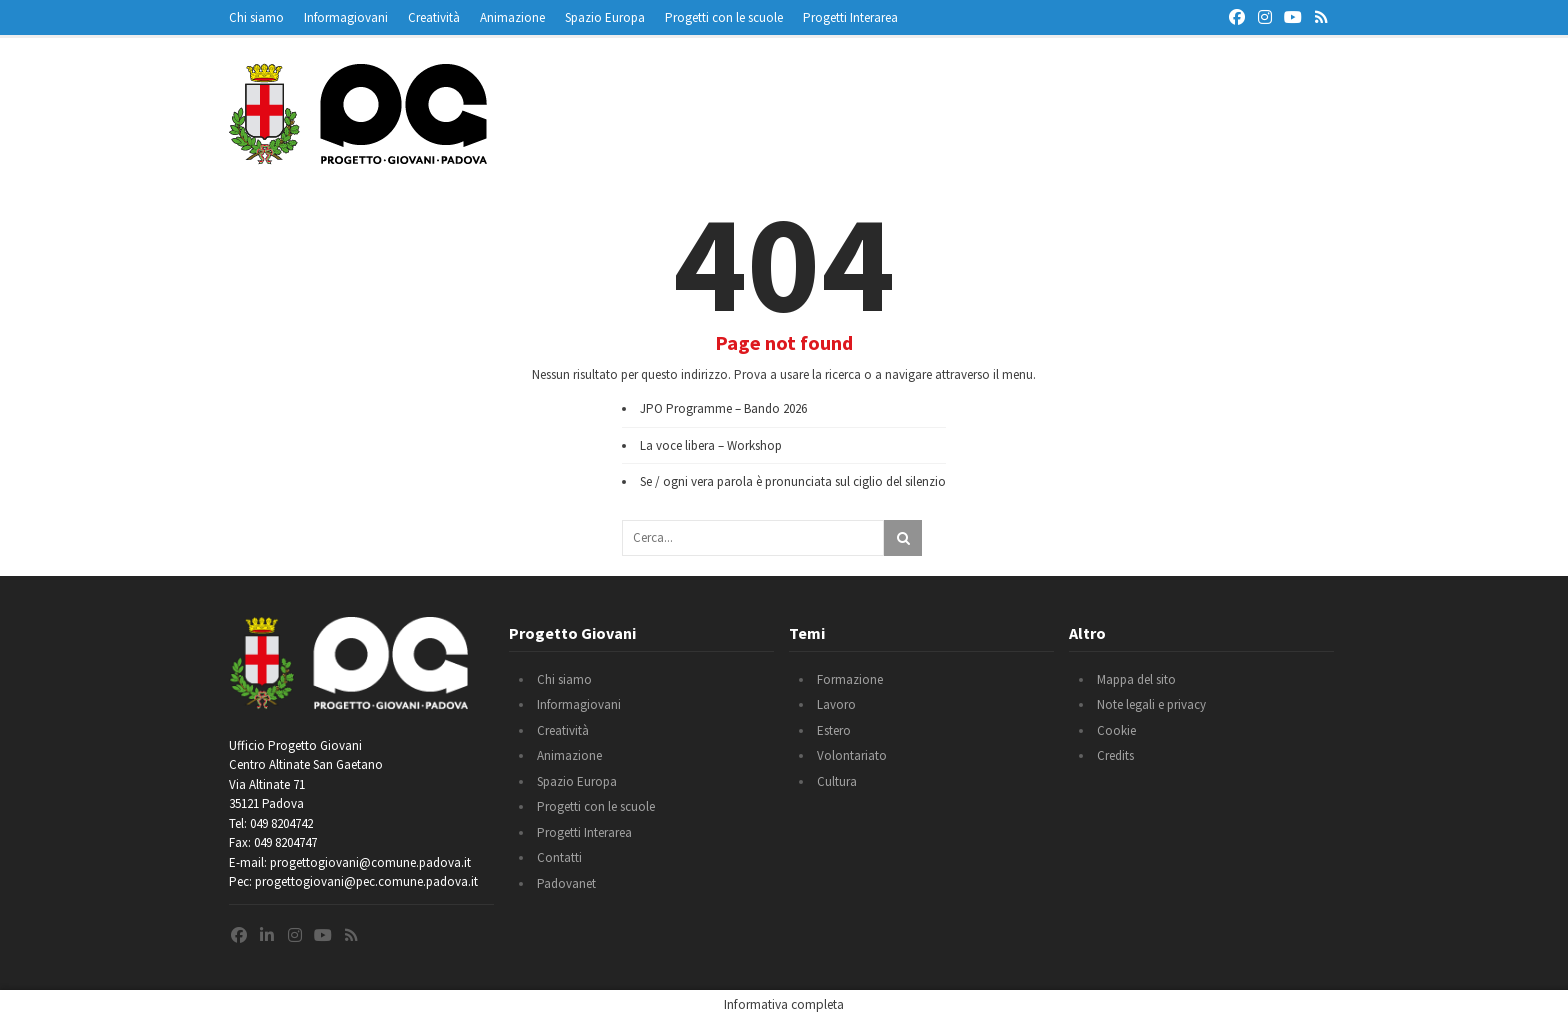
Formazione (850, 679)
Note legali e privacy (1151, 704)
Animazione (512, 17)
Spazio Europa (605, 17)
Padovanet (566, 883)
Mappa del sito (1136, 679)
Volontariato (852, 755)
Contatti (559, 857)
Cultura (837, 781)
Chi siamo (256, 17)
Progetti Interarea (850, 17)
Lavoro (836, 704)
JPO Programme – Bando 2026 (723, 408)
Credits (1115, 755)
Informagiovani (346, 17)
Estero (834, 730)
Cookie (1116, 730)
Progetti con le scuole (724, 17)
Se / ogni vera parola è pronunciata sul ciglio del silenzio (793, 481)
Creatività (434, 17)
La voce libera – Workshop (711, 445)
